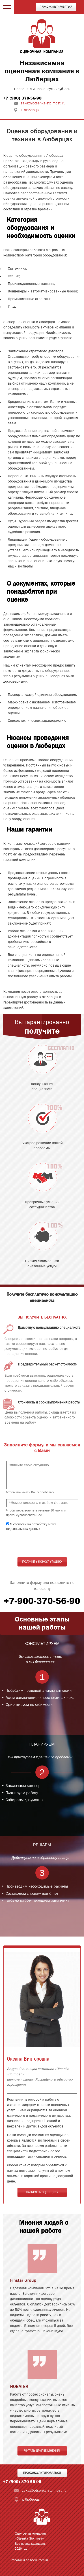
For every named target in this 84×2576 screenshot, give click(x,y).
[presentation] (40, 1544)
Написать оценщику (42, 2192)
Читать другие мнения (42, 2450)
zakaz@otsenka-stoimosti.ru (43, 103)
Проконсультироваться (56, 7)
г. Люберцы (30, 110)
